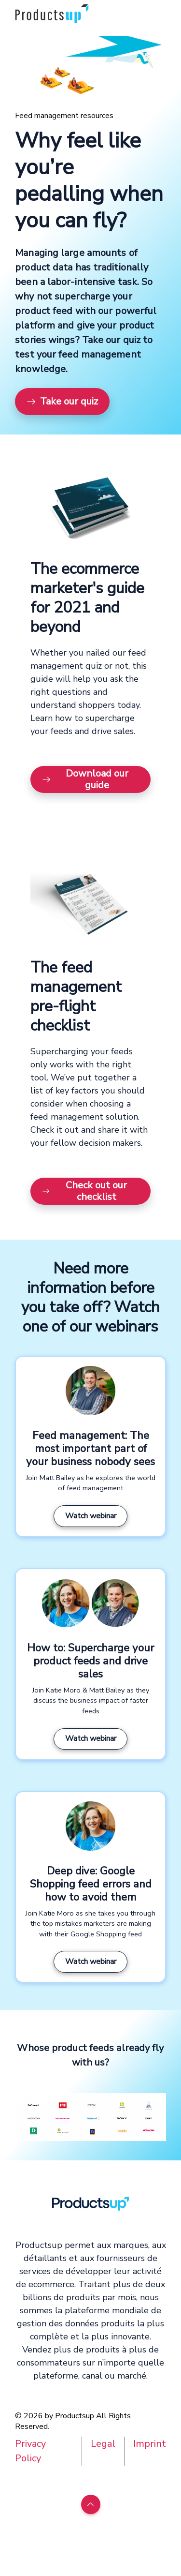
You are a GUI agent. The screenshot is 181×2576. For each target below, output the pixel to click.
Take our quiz (62, 401)
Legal (103, 2443)
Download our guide (85, 779)
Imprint (149, 2443)
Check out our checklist (84, 1191)
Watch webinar (90, 1516)
